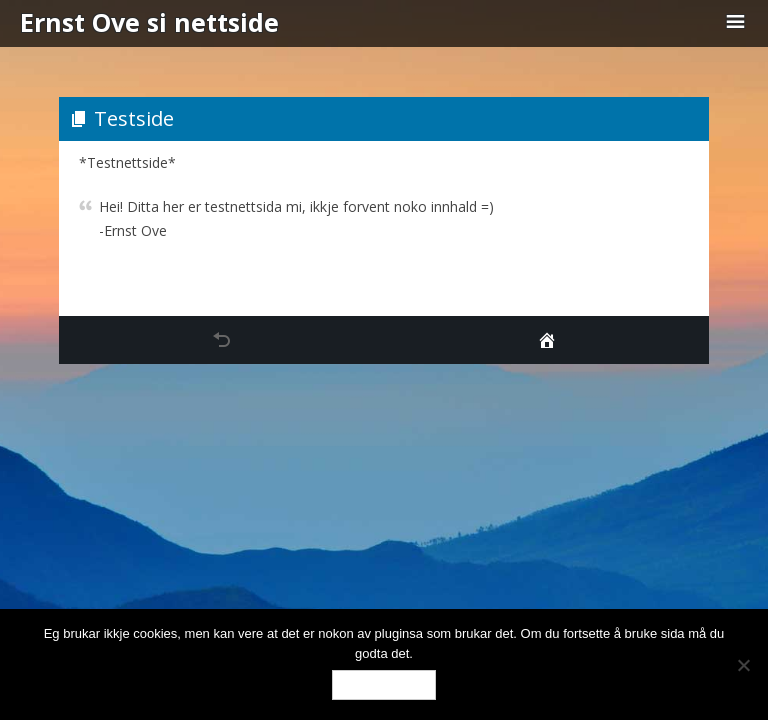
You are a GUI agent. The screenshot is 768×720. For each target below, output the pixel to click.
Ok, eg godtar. (384, 684)
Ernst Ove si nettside (149, 22)
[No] (743, 665)
